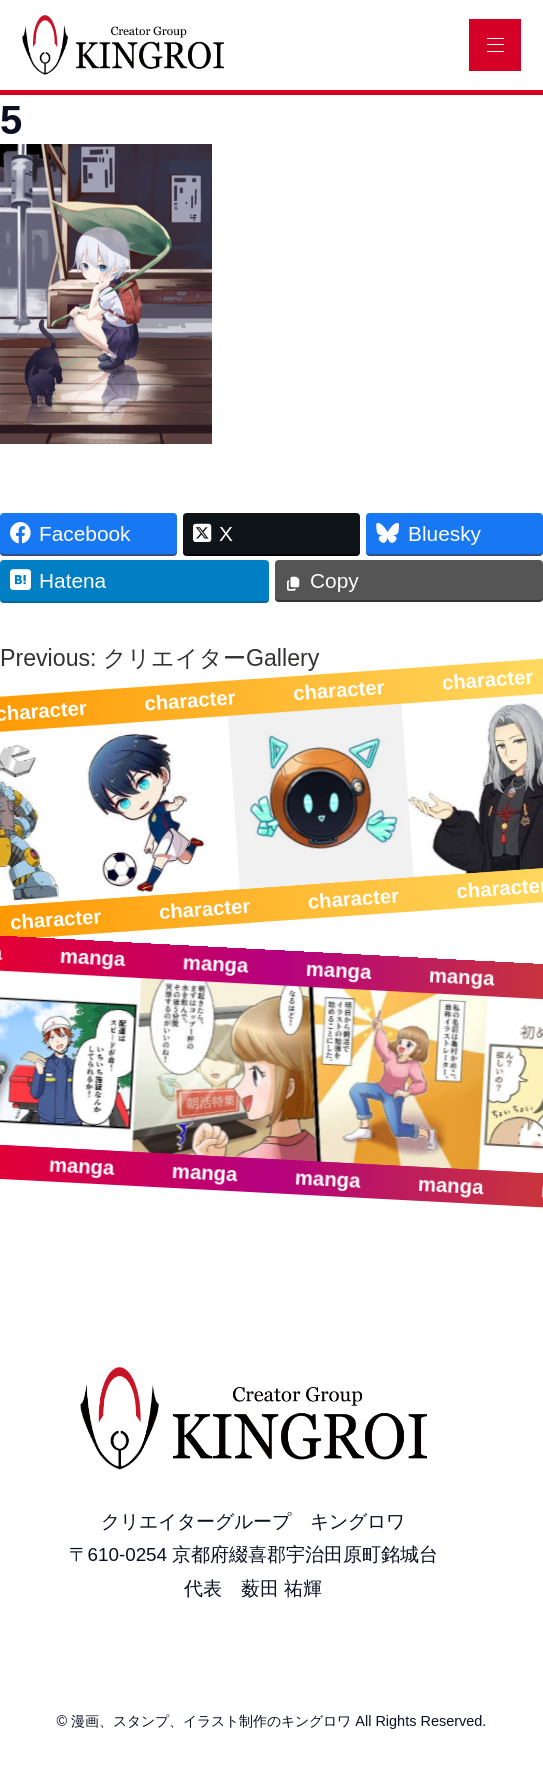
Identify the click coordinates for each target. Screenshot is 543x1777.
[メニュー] (495, 45)
